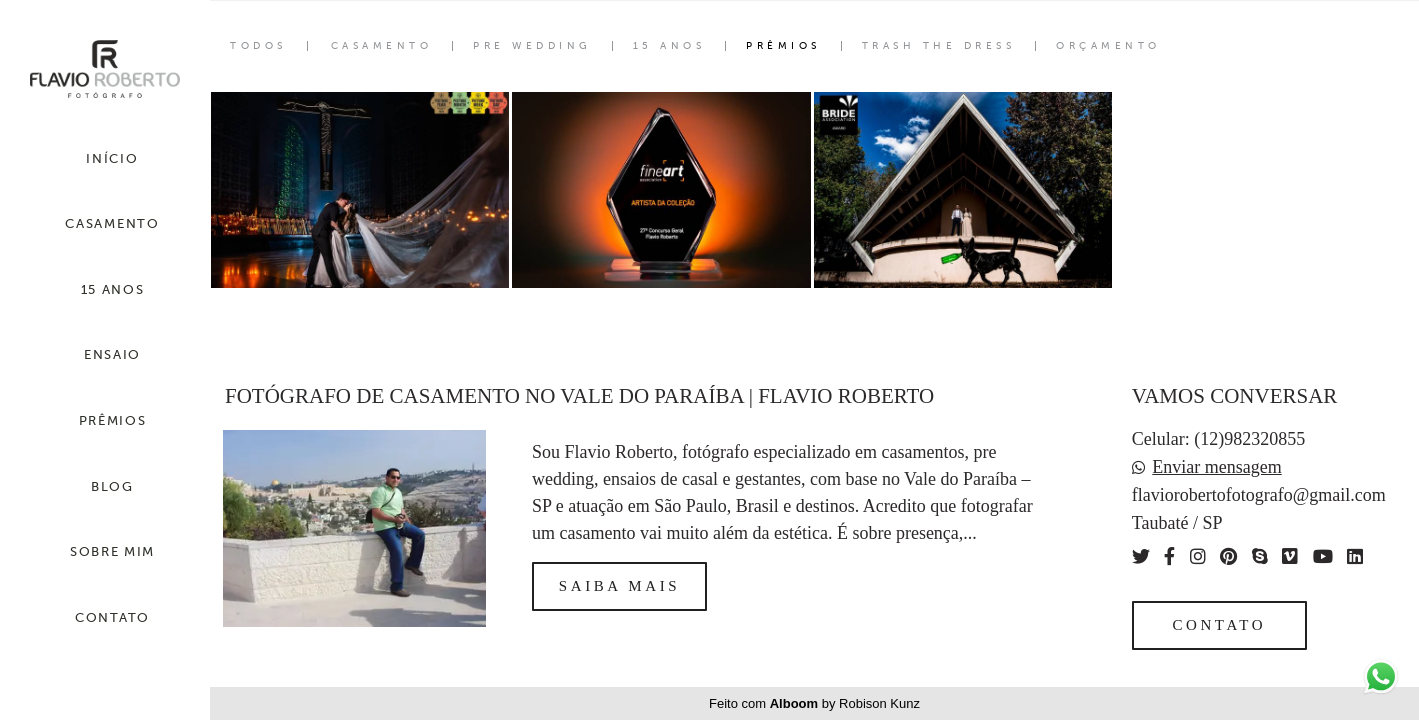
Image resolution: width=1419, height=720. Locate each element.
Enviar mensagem (1216, 467)
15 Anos (669, 46)
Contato (1219, 625)
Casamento (382, 46)
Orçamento (1108, 46)
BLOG (112, 486)
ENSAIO (112, 354)
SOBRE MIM (112, 551)
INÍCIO (112, 158)
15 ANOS (113, 289)
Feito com (814, 703)
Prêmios (783, 46)
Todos (258, 46)
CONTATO (112, 617)
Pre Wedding (532, 46)
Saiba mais (619, 586)
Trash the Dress (939, 46)
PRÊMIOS (113, 420)
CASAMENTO (112, 223)
